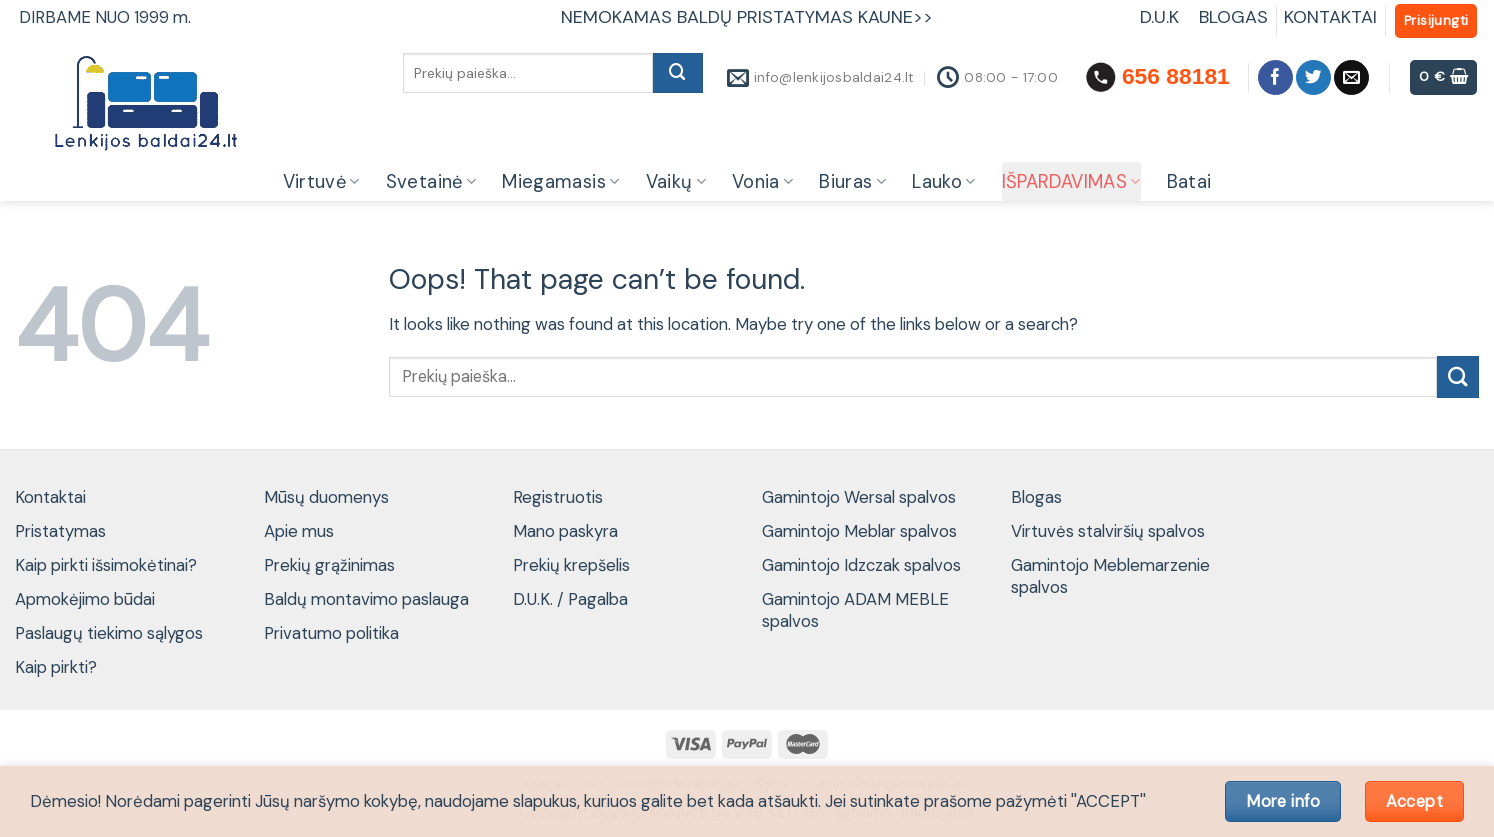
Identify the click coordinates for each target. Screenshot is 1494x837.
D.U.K (1162, 17)
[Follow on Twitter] (1313, 77)
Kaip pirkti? (56, 667)
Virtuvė (321, 182)
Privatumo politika (331, 633)
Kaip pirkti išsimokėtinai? (106, 565)
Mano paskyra (565, 531)
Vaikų (676, 182)
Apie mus (299, 531)
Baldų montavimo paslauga (366, 599)
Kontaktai (50, 497)
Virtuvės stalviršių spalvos (1108, 531)
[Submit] (678, 73)
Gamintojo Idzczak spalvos (861, 565)
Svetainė (431, 182)
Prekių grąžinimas (329, 565)
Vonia (762, 182)
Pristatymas (60, 531)
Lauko (943, 182)
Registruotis (558, 497)
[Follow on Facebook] (1275, 77)
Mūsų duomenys (326, 497)
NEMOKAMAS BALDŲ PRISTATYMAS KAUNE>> (747, 17)
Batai (1189, 182)
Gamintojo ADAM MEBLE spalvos (855, 610)
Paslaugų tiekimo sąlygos (109, 633)
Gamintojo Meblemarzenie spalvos (1110, 576)
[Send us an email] (1351, 77)
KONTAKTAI (1330, 17)
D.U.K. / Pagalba (570, 599)
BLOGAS (1233, 17)
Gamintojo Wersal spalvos (859, 497)
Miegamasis (560, 182)
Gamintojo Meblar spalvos (859, 531)
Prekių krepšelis (571, 565)
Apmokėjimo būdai (85, 599)
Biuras (852, 182)
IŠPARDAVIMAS (1071, 182)
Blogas (1036, 497)
